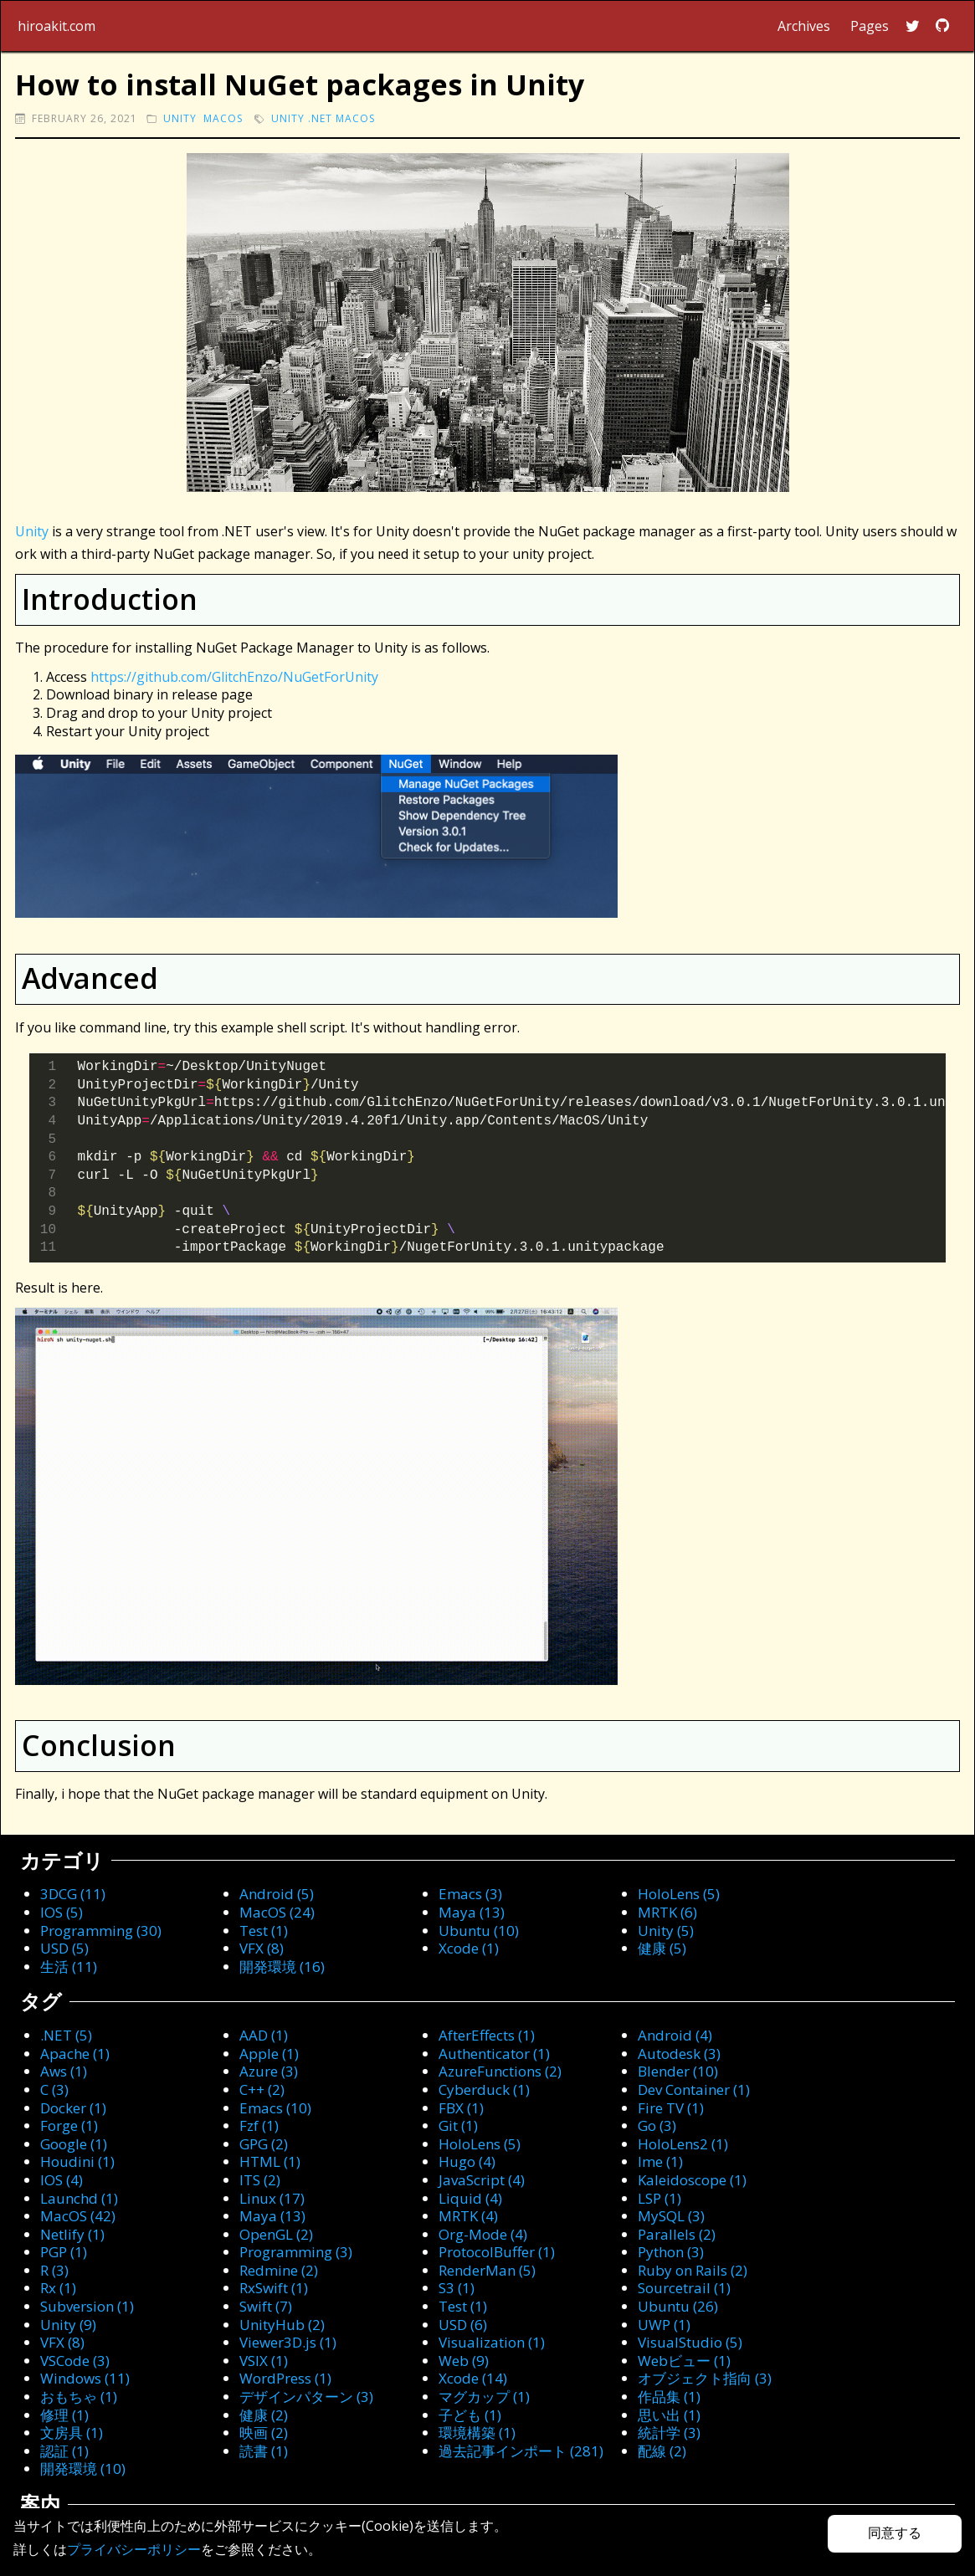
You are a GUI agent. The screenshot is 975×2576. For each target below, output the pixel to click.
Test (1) (263, 1930)
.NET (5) (66, 2035)
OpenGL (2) (276, 2234)
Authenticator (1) (494, 2053)
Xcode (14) (473, 2378)
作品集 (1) (669, 2396)
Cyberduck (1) (484, 2089)
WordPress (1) (285, 2378)
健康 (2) (263, 2415)
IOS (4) (61, 2179)
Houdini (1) (77, 2161)
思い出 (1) (669, 2415)
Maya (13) (472, 1912)
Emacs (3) (470, 1893)
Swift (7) (265, 2306)
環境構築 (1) (477, 2432)
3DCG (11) (72, 1893)
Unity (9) (68, 2324)
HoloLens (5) (679, 1893)
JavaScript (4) (482, 2179)
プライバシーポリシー (134, 2549)
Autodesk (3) (679, 2053)
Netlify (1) (72, 2234)
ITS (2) (259, 2179)
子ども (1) (470, 2415)
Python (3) (671, 2251)
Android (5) (276, 1893)
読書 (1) (263, 2451)
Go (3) (657, 2125)
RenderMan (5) (487, 2270)
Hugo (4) (467, 2161)
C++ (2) (262, 2089)
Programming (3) (295, 2251)
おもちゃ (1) (78, 2396)
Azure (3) (268, 2071)
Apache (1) (75, 2053)
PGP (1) (63, 2251)
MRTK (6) (667, 1912)
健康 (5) (662, 1948)
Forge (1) (69, 2125)
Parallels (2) (677, 2234)
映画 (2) (263, 2432)
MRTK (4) (468, 2215)
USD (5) (64, 1948)
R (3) (54, 2270)
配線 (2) (662, 2451)
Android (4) (675, 2035)
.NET (320, 118)
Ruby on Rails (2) (692, 2270)
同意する (894, 2533)
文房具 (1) (71, 2432)
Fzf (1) (259, 2125)
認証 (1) (64, 2451)
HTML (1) (269, 2161)
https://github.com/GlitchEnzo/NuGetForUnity (234, 677)
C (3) (54, 2089)
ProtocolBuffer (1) (497, 2251)
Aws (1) (63, 2071)
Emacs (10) (275, 2108)
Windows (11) (85, 2378)
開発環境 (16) (282, 1966)
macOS (223, 118)
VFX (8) (261, 1948)
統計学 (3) (669, 2432)
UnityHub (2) (282, 2324)
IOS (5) (61, 1912)
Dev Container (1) (694, 2089)
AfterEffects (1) (487, 2035)
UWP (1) (664, 2324)
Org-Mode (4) (483, 2234)
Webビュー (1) (684, 2360)
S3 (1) (457, 2287)
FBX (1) (461, 2108)
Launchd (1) (79, 2198)
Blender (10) (678, 2071)
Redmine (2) (278, 2270)
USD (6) (463, 2324)
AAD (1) (263, 2035)
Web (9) (464, 2360)
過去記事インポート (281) (521, 2451)
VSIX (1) (263, 2360)
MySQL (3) (671, 2215)
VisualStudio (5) (690, 2342)
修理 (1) (64, 2415)
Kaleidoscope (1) (692, 2179)
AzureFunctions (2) (500, 2071)
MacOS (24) (277, 1912)
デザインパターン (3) (306, 2396)
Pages (869, 26)
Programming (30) (101, 1930)
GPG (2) (263, 2143)
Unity (180, 118)
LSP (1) (659, 2198)
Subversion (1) (87, 2306)
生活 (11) (68, 1966)
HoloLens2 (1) (683, 2143)
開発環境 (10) (83, 2468)
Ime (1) (660, 2161)
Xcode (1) (469, 1948)
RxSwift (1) (273, 2287)
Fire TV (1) (671, 2108)
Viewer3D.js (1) (287, 2342)
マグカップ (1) (484, 2396)
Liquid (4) (470, 2198)
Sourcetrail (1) (684, 2287)
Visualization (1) (492, 2342)
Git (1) (458, 2125)
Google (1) (73, 2143)
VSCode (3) (75, 2360)
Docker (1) (73, 2108)
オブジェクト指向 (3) (705, 2378)
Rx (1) (58, 2287)
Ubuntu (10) (479, 1930)
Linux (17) (272, 2198)
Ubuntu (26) (678, 2306)
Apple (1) (269, 2053)
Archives (803, 26)
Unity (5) (666, 1930)
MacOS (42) (77, 2215)
